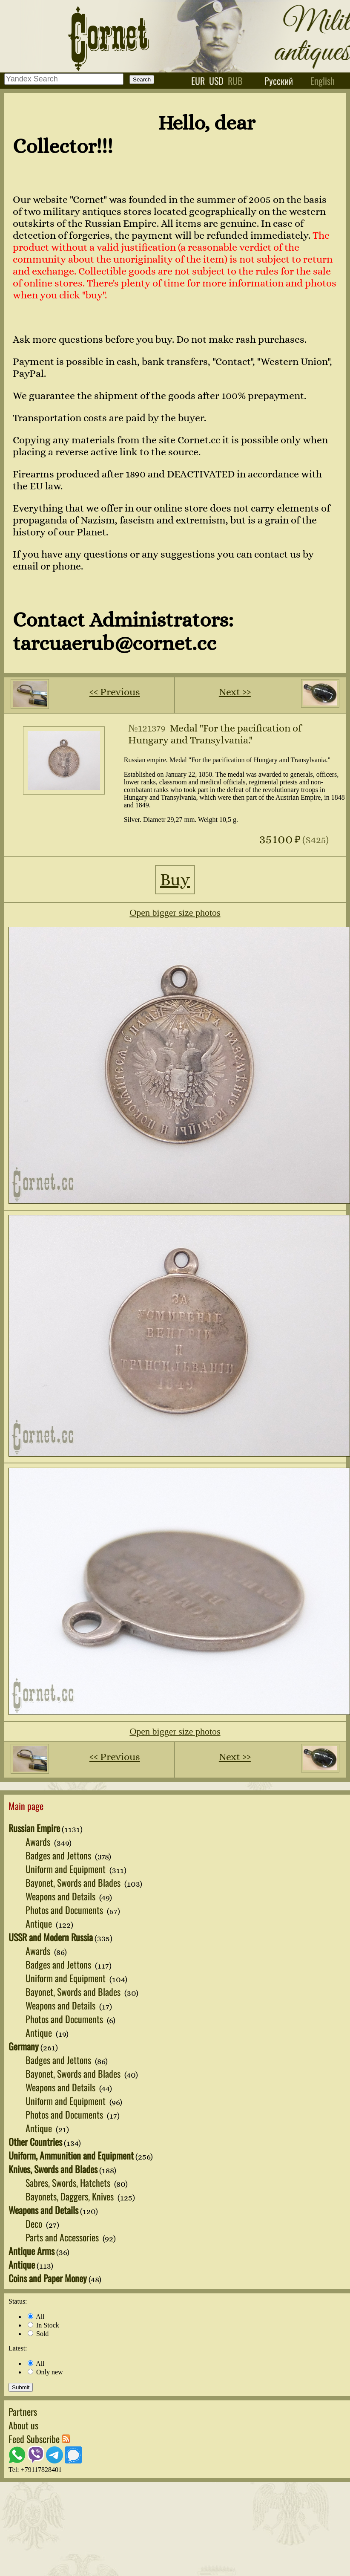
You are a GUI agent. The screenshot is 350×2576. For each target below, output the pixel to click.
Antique (40, 1923)
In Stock (43, 2325)
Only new (45, 2372)
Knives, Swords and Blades (53, 2169)
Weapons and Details (62, 1896)
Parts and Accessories (63, 2237)
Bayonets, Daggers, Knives (71, 2196)
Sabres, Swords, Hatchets (69, 2182)
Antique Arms (32, 2251)
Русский (278, 80)
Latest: (18, 2348)
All (36, 2316)
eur (198, 80)
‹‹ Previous (114, 692)
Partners (23, 2411)
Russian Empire (34, 1828)
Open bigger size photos (174, 912)
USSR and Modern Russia (51, 1937)
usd (216, 80)
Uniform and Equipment (67, 1869)
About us (23, 2425)
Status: (18, 2301)
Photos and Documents (65, 1910)
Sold (38, 2333)
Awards (39, 1841)
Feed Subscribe (39, 2439)
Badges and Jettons (59, 1855)
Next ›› (235, 692)
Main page (26, 1806)
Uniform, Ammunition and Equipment (71, 2155)
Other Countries (35, 2141)
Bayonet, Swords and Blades (74, 1882)
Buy (175, 879)
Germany (24, 2046)
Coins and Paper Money (48, 2278)
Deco (35, 2223)
